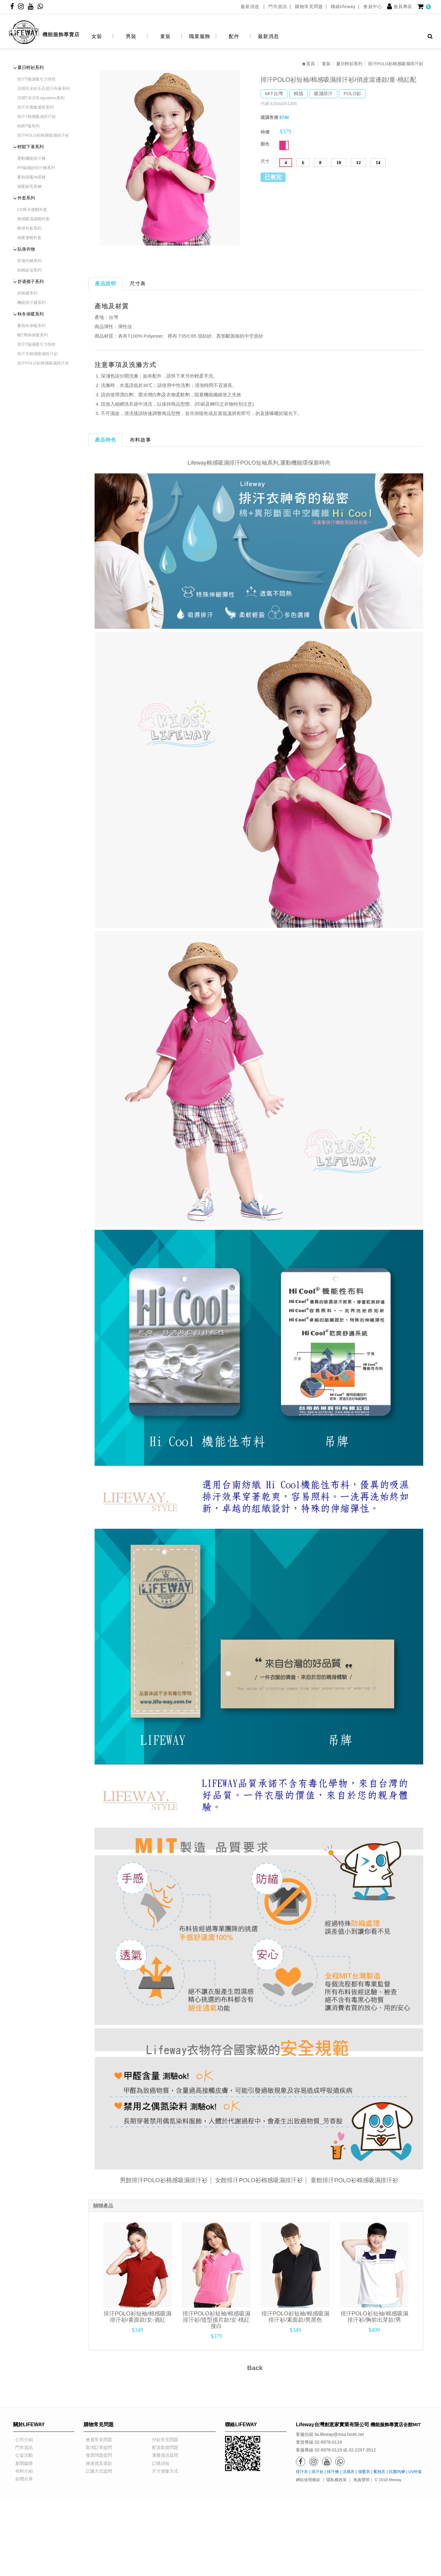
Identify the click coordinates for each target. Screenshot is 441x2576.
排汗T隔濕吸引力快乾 (36, 79)
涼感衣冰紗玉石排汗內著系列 (43, 88)
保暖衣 (364, 2471)
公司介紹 (22, 2439)
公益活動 (22, 2455)
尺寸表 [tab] (138, 283)
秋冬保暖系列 (30, 313)
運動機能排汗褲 (31, 158)
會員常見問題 (97, 2439)
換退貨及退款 (97, 2463)
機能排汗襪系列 (31, 302)
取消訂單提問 (97, 2447)
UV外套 (415, 2471)
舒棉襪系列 (27, 293)
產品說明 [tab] (105, 283)
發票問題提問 (97, 2455)
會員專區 (403, 6)
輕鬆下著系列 (30, 146)
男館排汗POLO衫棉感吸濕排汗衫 (164, 2180)
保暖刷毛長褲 (29, 186)
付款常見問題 (163, 2439)
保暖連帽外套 (29, 237)
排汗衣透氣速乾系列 (35, 107)
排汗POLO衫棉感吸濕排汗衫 (43, 135)
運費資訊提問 (163, 2455)
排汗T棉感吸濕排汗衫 (36, 116)
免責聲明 (361, 2479)
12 (358, 162)
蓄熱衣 (379, 2471)
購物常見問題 (309, 6)
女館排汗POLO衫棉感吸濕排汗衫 (259, 2180)
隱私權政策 (336, 2479)
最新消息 (251, 6)
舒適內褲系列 (29, 260)
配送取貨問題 (163, 2447)
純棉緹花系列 (29, 270)
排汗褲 (333, 2471)
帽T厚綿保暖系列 (32, 335)
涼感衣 (348, 2471)
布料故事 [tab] (140, 439)
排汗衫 (317, 2471)
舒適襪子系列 (30, 281)
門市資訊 (277, 6)
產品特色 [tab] (105, 439)
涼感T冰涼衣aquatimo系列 (41, 97)
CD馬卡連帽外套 (32, 209)
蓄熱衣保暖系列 (31, 325)
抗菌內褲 (397, 2471)
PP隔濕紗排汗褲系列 (36, 167)
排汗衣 (302, 2471)
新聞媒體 (22, 2463)
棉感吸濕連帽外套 (33, 219)
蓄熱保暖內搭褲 (31, 177)
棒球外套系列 (29, 228)
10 (338, 162)
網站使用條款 (308, 2479)
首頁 (308, 63)
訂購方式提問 (97, 2470)
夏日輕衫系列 (30, 67)
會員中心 (372, 6)
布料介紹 (22, 2470)
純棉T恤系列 (28, 126)
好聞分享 (22, 2478)
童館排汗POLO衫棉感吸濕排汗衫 (354, 2180)
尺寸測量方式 (163, 2470)
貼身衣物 (26, 249)
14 (378, 162)
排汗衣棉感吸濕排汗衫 (37, 353)
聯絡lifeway (343, 6)
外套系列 (26, 197)
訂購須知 (158, 2463)
